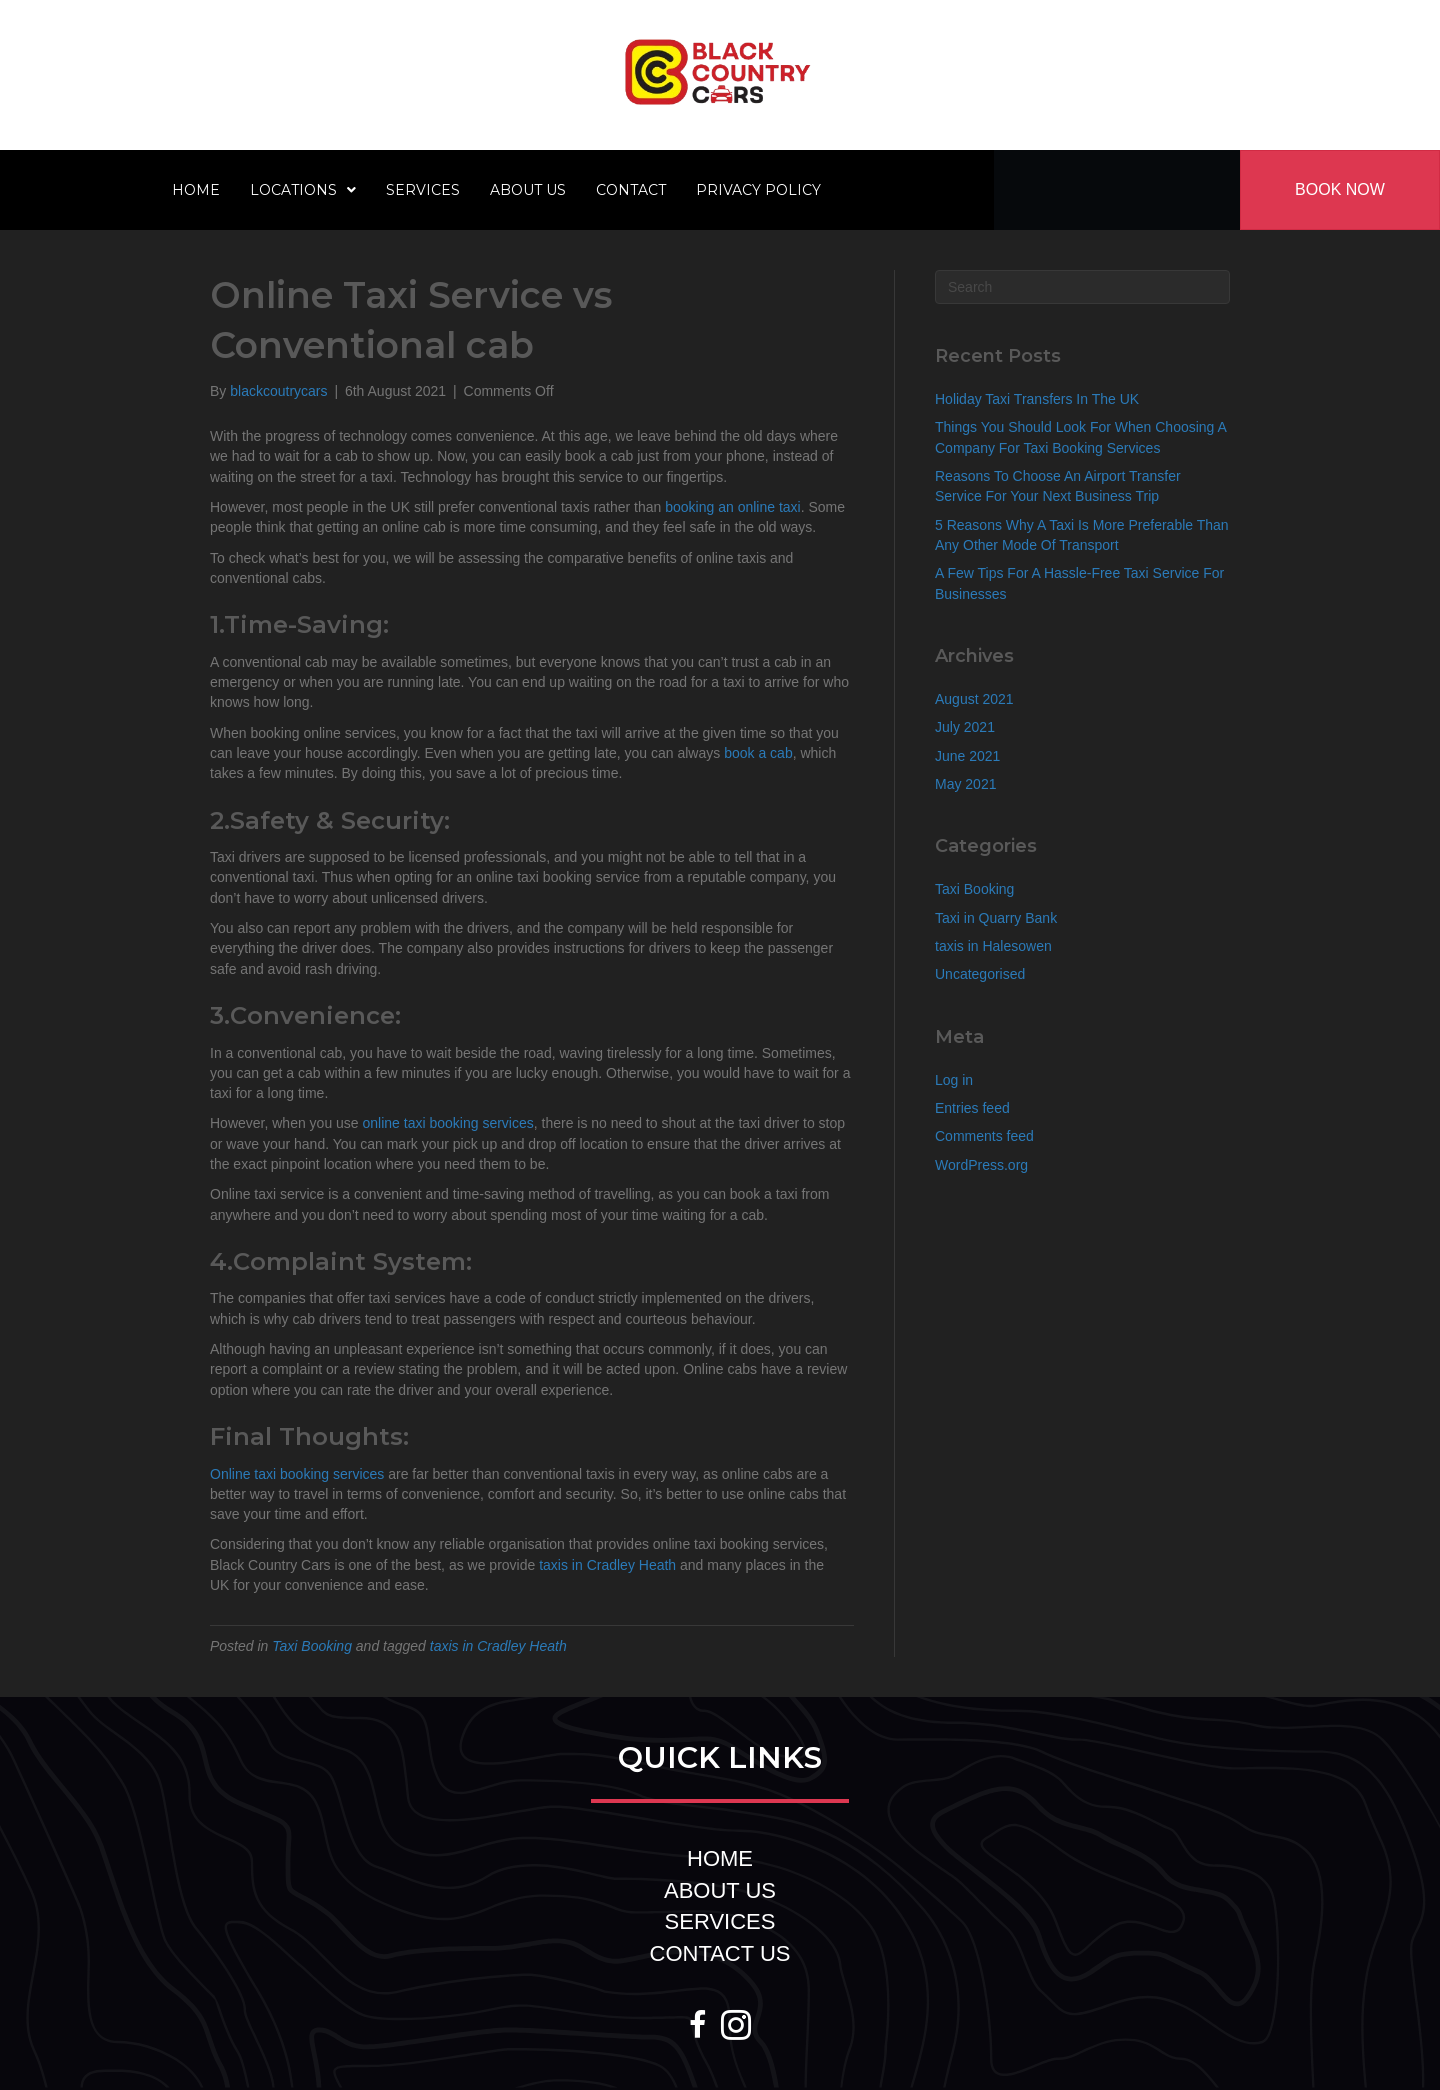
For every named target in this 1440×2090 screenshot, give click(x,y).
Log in (954, 1080)
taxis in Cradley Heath (607, 1565)
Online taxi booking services (297, 1474)
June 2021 (967, 756)
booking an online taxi (732, 507)
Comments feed (984, 1136)
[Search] (1082, 287)
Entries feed (972, 1108)
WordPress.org (981, 1165)
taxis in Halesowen (993, 946)
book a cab (758, 753)
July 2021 (965, 727)
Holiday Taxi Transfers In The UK (1037, 399)
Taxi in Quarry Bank (996, 918)
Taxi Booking (312, 1646)
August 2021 (974, 699)
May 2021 (965, 784)
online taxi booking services (448, 1123)
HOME (720, 1858)
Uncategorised (980, 974)
